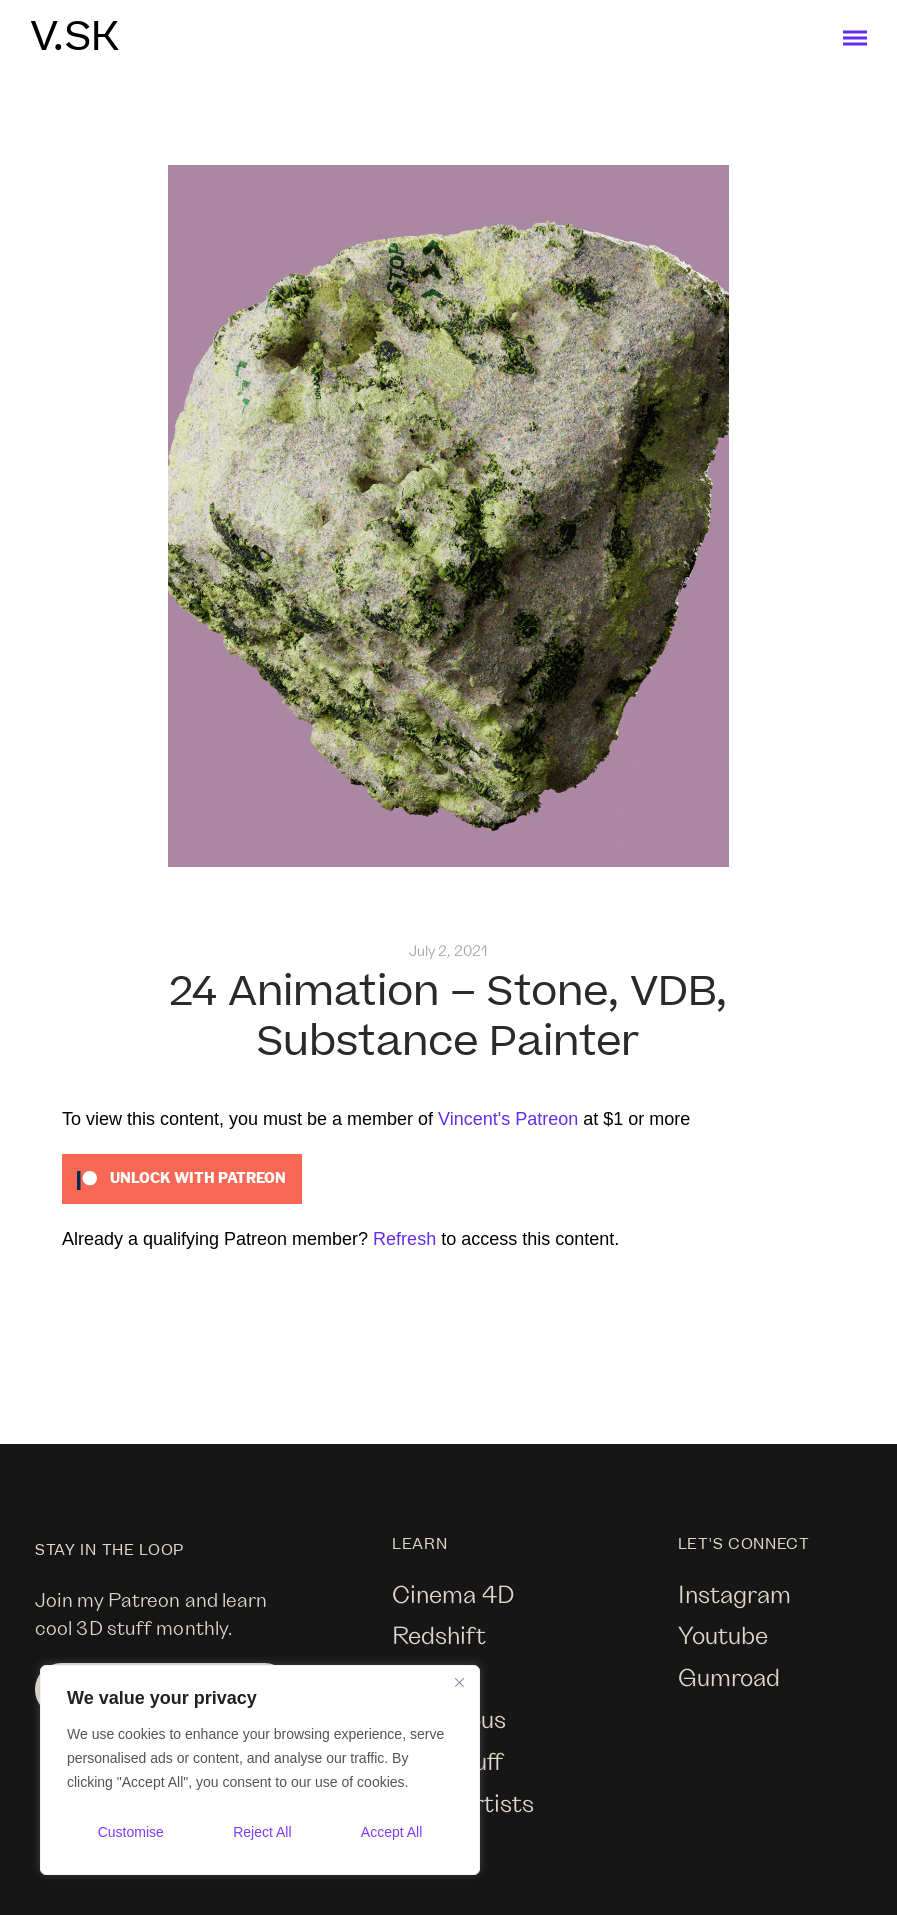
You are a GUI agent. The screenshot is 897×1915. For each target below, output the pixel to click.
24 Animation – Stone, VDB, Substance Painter (448, 1017)
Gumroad (729, 1676)
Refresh (404, 1239)
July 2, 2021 (448, 950)
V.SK (74, 38)
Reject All (262, 1832)
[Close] (459, 1682)
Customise (131, 1832)
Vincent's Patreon (508, 1119)
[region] (260, 1770)
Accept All (391, 1832)
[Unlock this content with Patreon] (182, 1177)
